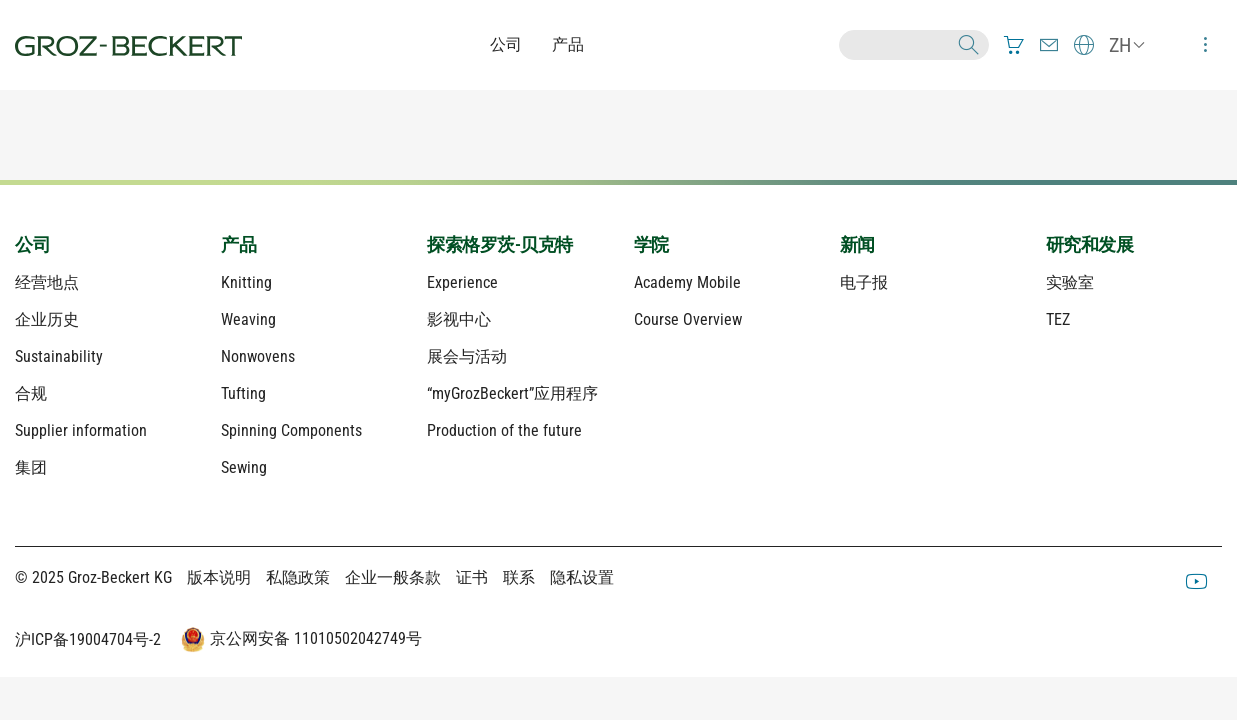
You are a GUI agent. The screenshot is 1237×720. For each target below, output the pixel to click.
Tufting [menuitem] (243, 393)
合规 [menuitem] (31, 393)
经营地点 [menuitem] (47, 282)
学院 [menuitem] (651, 244)
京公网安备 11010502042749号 (299, 640)
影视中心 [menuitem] (459, 319)
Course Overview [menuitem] (688, 319)
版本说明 (219, 577)
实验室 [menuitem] (1070, 282)
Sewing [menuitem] (244, 467)
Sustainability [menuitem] (59, 356)
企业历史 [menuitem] (47, 319)
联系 (519, 577)
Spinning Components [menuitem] (291, 430)
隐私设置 (582, 577)
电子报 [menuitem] (864, 282)
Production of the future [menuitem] (504, 430)
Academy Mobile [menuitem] (687, 282)
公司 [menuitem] (32, 244)
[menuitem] (1014, 45)
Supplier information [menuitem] (81, 430)
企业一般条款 (393, 577)
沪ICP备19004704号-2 (88, 639)
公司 (506, 44)
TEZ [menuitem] (1058, 319)
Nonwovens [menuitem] (258, 356)
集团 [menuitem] (31, 467)
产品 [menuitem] (238, 244)
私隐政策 (298, 577)
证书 (472, 577)
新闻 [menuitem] (857, 244)
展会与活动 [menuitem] (467, 356)
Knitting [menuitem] (246, 282)
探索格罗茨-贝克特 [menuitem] (500, 244)
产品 (568, 44)
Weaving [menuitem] (248, 319)
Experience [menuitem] (462, 282)
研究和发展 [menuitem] (1090, 244)
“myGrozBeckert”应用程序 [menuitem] (512, 393)
